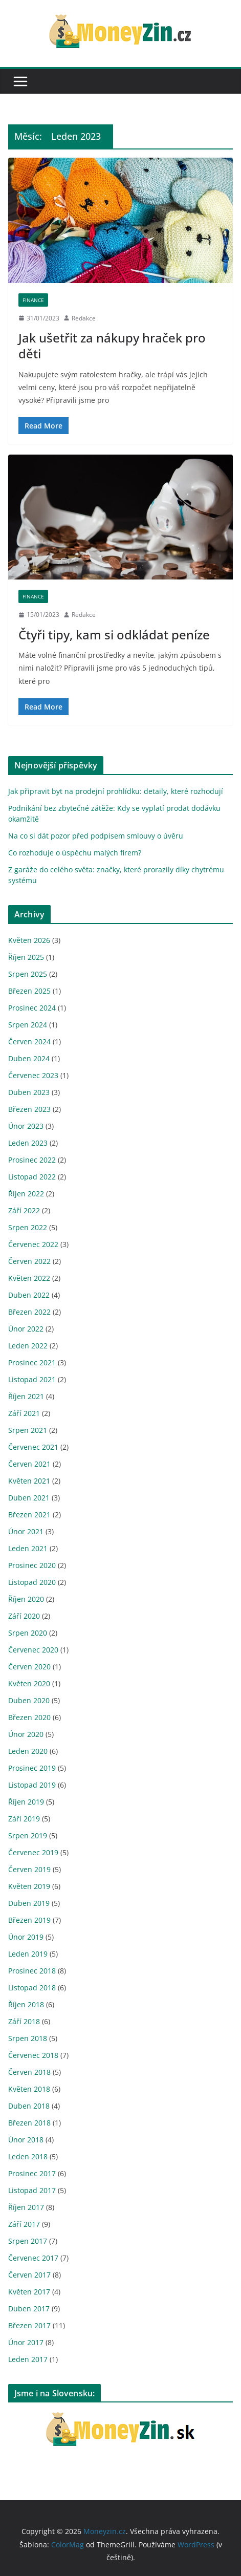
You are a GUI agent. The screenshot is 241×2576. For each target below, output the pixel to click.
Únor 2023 (25, 1126)
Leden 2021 (28, 1548)
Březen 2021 (29, 1514)
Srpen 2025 (27, 974)
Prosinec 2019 (32, 1768)
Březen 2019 (29, 1920)
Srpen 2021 (27, 1430)
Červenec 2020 (33, 1650)
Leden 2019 (28, 1954)
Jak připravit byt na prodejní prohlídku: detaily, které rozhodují (115, 791)
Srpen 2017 (27, 2241)
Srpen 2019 (27, 1835)
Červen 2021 (29, 1464)
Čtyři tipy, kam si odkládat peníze (115, 634)
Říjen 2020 (26, 1599)
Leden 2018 (28, 2156)
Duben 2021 (29, 1497)
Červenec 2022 (33, 1244)
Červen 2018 (29, 2072)
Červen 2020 (29, 1666)
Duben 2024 (29, 1058)
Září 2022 (24, 1210)
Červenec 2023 (33, 1075)
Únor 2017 (25, 2342)
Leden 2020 (28, 1751)
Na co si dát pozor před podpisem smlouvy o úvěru (95, 836)
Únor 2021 (25, 1531)
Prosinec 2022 (32, 1160)
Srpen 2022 (27, 1227)
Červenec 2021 (33, 1447)
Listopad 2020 (32, 1582)
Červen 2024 (29, 1041)
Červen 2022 (29, 1261)
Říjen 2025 (26, 957)
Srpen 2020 (27, 1633)
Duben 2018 (29, 2106)
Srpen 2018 (27, 2038)
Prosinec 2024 (32, 1008)
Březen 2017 (29, 2325)
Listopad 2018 (32, 1987)
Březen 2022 (29, 1312)
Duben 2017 (29, 2308)
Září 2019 (24, 1818)
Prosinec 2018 (32, 1971)
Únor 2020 (25, 1734)
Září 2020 (24, 1616)
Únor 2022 (25, 1329)
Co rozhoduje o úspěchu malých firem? (74, 852)
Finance (33, 300)
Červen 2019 (29, 1869)
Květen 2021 (29, 1481)
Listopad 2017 (32, 2190)
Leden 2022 (28, 1345)
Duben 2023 (29, 1092)
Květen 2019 (29, 1886)
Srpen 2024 (27, 1024)
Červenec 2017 (33, 2258)
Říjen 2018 (26, 2004)
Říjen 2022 (26, 1193)
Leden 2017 (28, 2359)
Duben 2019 (29, 1903)
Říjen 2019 (26, 1802)
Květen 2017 (29, 2291)
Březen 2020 (29, 1717)
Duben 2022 (29, 1295)
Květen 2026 (29, 940)
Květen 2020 (29, 1683)
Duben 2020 (29, 1700)
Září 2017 (24, 2224)
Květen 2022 (29, 1278)
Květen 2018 (29, 2089)
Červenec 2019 (33, 1852)
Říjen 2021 (26, 1396)
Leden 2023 (28, 1143)
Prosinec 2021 (32, 1362)
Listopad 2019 (32, 1785)
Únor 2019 (25, 1937)
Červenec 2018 (33, 2055)
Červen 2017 (29, 2275)
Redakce (84, 318)
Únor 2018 (25, 2139)
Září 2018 (24, 2021)
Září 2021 (24, 1413)
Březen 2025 (29, 991)
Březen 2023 (29, 1109)
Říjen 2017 (26, 2207)
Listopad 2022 (32, 1177)
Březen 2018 (29, 2123)
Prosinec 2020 (32, 1565)
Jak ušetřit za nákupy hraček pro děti (112, 345)
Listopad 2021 (32, 1379)
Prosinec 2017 (32, 2173)
